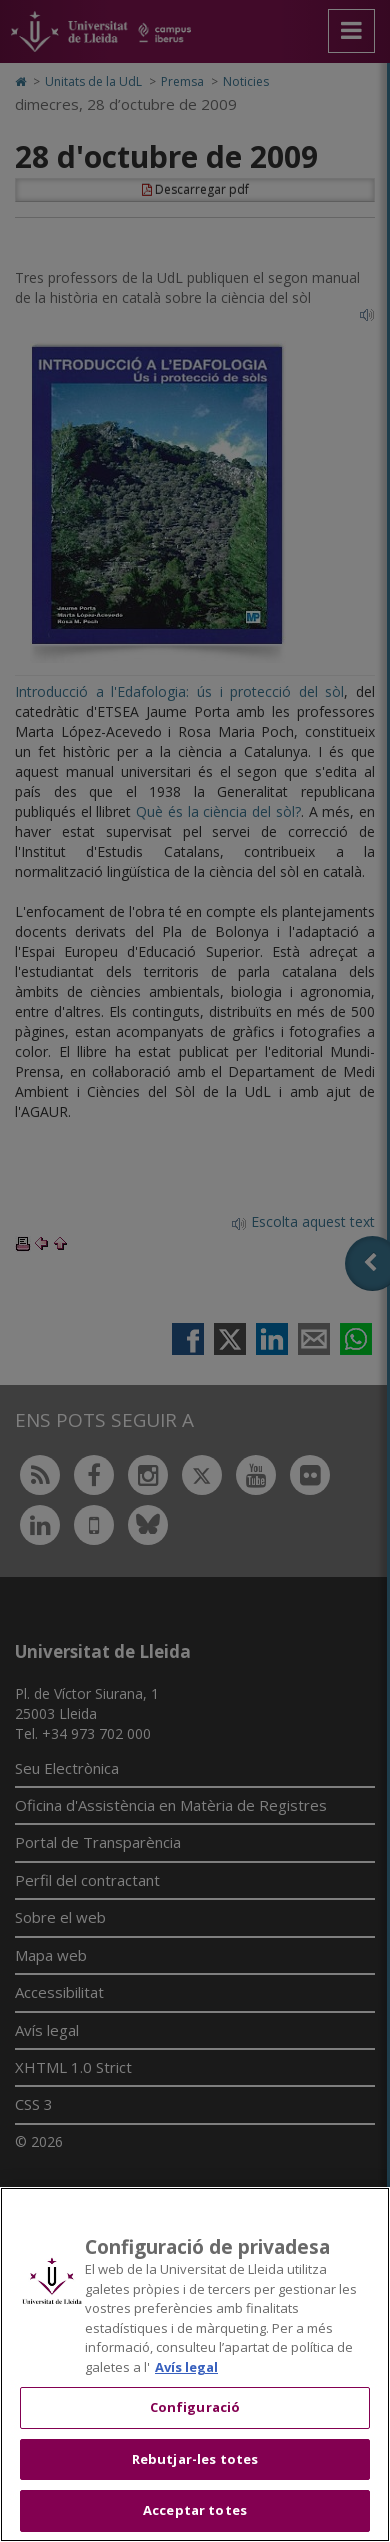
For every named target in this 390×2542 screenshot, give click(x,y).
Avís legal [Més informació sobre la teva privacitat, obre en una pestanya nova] (186, 2367)
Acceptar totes (195, 2510)
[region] (195, 2364)
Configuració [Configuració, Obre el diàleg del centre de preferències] (195, 2407)
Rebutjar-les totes (195, 2459)
